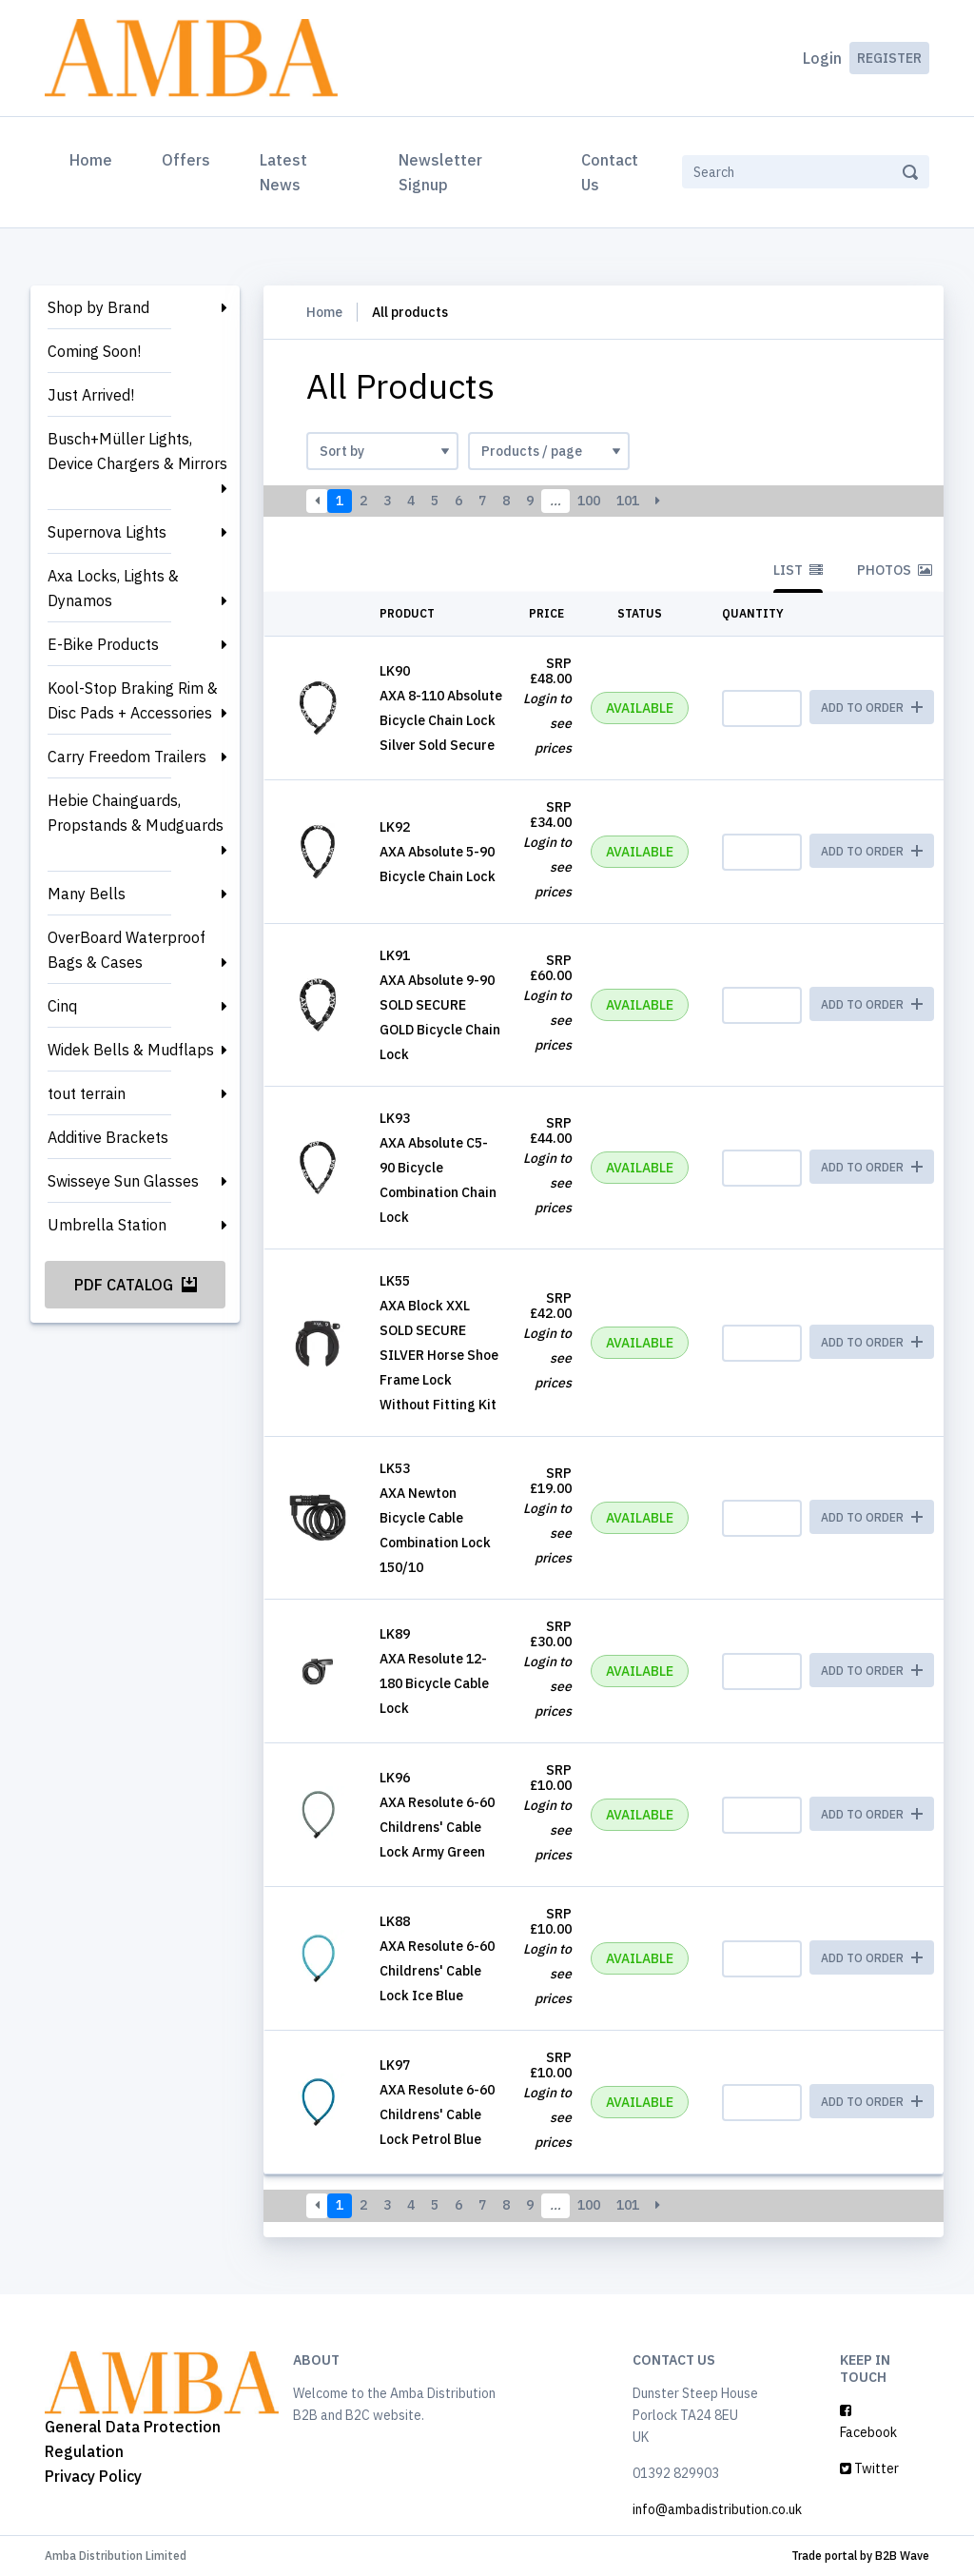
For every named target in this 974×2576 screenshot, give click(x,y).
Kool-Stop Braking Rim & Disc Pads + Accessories (133, 700)
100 (588, 500)
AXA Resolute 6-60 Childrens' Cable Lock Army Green (437, 1827)
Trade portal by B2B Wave (860, 2555)
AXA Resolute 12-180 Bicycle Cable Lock (434, 1683)
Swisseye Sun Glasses (123, 1180)
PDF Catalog (135, 1284)
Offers (186, 159)
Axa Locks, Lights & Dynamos (113, 588)
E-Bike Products (103, 644)
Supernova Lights (107, 531)
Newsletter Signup (440, 172)
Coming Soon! (94, 351)
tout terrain (87, 1093)
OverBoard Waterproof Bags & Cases (126, 950)
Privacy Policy (93, 2476)
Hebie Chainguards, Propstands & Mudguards (136, 813)
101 (627, 500)
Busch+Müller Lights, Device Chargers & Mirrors (137, 451)
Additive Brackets (108, 1137)
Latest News (283, 172)
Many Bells (87, 893)
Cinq (62, 1005)
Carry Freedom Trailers (127, 756)
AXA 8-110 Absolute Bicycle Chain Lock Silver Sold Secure (441, 720)
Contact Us (609, 172)
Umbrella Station (107, 1224)
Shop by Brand (98, 307)
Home (94, 158)
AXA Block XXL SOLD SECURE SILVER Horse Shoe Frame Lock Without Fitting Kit (439, 1355)
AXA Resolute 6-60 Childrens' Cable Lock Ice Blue (437, 1970)
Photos (894, 570)
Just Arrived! (91, 394)
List (798, 570)
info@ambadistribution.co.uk (717, 2509)
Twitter (869, 2468)
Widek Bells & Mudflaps (131, 1049)
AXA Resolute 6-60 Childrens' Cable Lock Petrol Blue (437, 2114)
